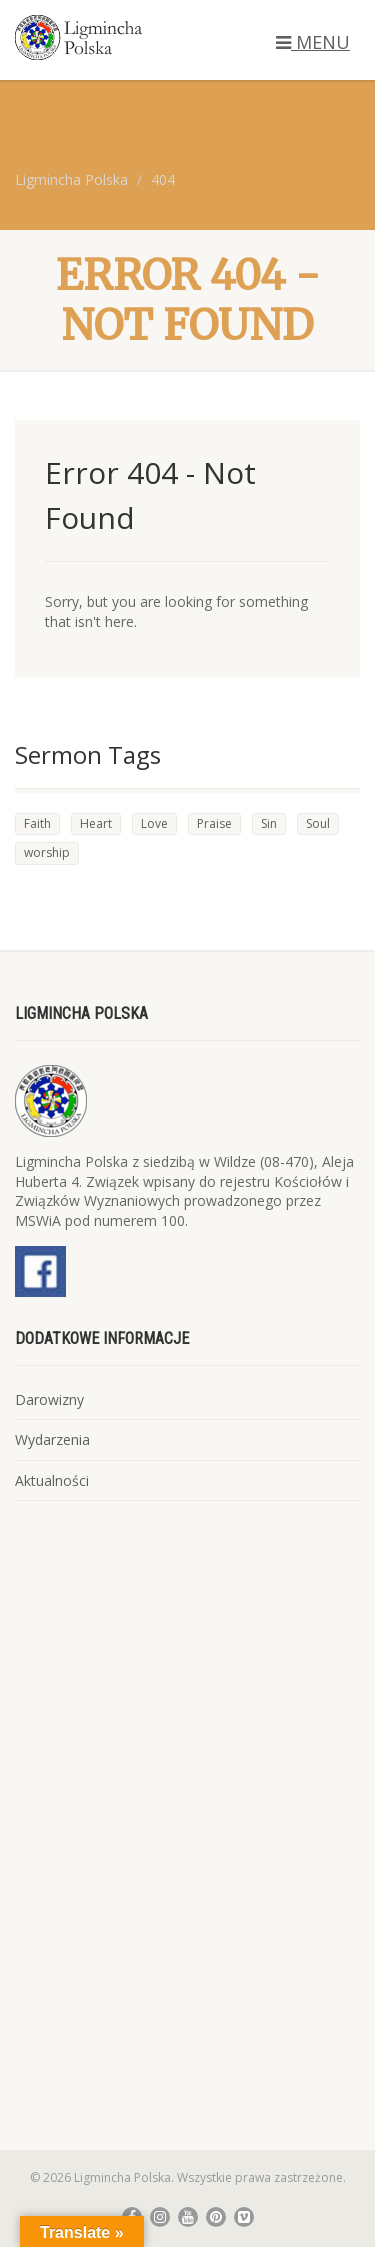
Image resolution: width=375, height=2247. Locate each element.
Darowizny (49, 1399)
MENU (313, 42)
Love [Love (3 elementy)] (154, 823)
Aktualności (52, 1480)
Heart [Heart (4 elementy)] (96, 823)
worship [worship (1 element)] (47, 852)
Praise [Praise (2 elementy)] (214, 823)
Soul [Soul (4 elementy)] (318, 823)
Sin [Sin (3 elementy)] (269, 823)
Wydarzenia (52, 1439)
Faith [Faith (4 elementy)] (37, 823)
